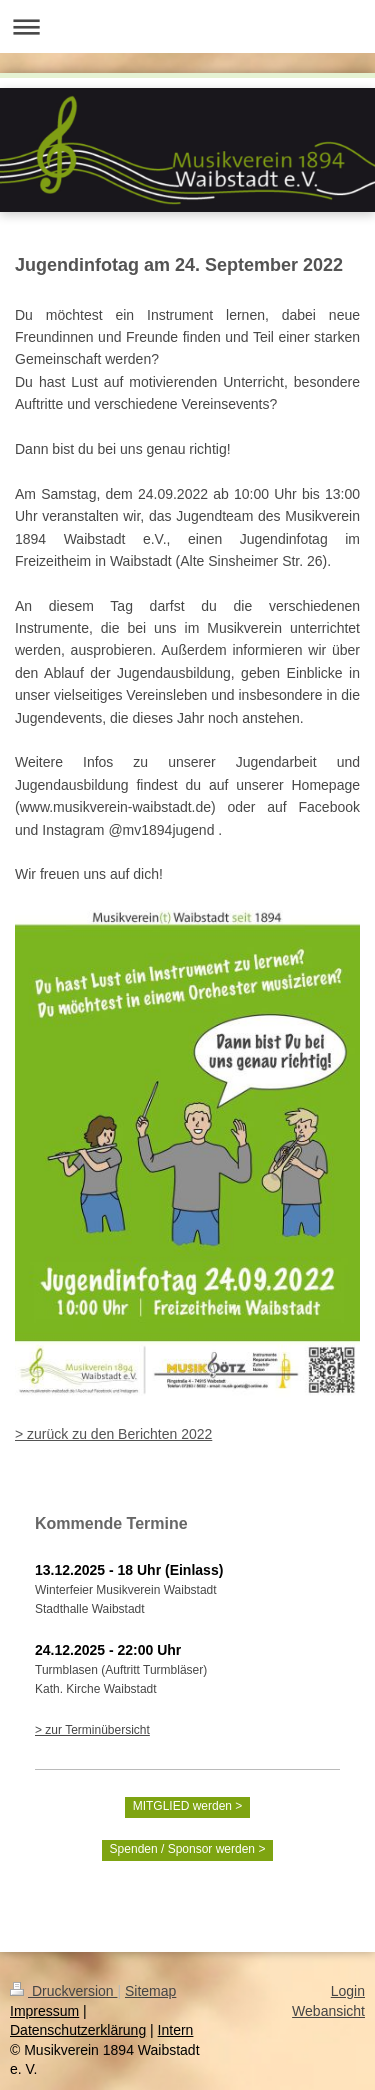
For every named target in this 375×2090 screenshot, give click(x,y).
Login (348, 1991)
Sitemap (150, 1991)
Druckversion (63, 1991)
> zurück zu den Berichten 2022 (113, 1434)
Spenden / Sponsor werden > (188, 1849)
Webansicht (328, 2011)
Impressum (44, 2011)
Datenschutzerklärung (78, 2030)
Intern (176, 2030)
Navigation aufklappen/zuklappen (187, 26)
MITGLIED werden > (188, 1806)
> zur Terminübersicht (92, 1730)
